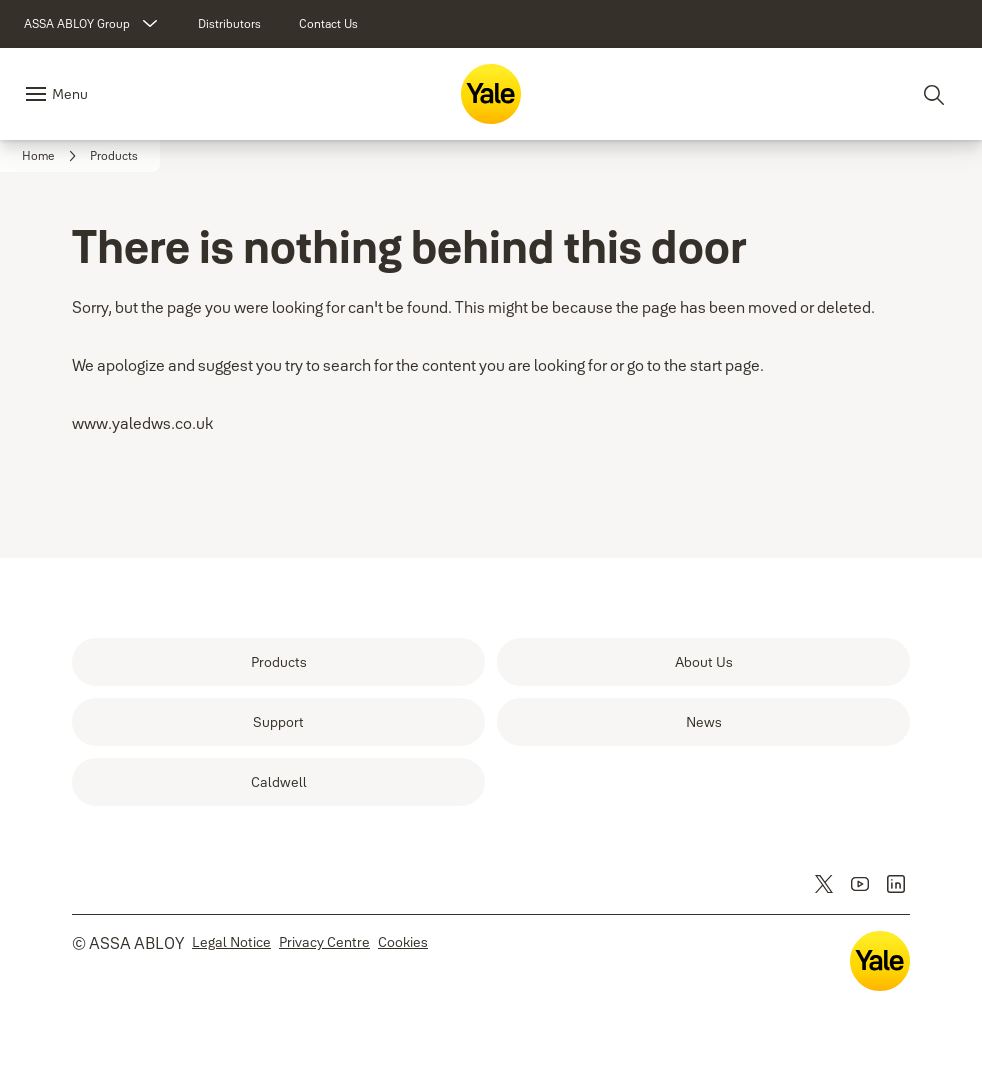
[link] (229, 24)
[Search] (935, 94)
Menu (70, 94)
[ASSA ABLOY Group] (93, 24)
